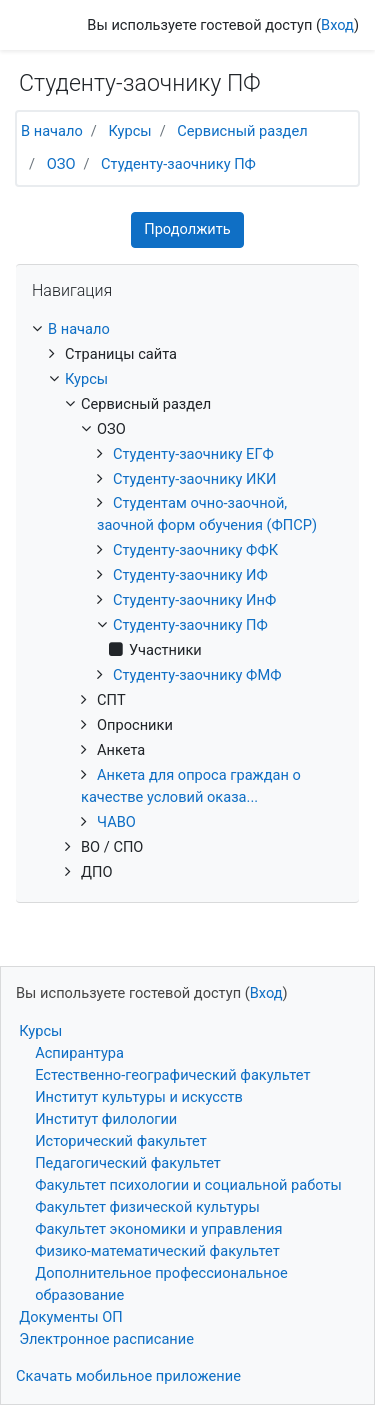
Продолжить (187, 229)
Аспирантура (79, 1053)
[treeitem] (187, 330)
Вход (337, 25)
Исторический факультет (121, 1141)
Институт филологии (106, 1119)
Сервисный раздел (242, 131)
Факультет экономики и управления (158, 1229)
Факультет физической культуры (147, 1207)
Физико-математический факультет (157, 1251)
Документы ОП (71, 1317)
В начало (52, 131)
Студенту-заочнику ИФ (190, 575)
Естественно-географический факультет (172, 1075)
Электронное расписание (106, 1339)
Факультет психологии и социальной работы (188, 1185)
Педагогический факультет (128, 1163)
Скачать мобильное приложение (128, 1376)
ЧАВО (116, 822)
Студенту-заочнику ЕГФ (193, 454)
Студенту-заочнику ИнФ (194, 600)
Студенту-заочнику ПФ (178, 164)
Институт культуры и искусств (139, 1097)
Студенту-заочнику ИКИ (194, 479)
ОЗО (61, 164)
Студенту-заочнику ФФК (195, 550)
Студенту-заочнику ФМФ (197, 675)
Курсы (129, 131)
